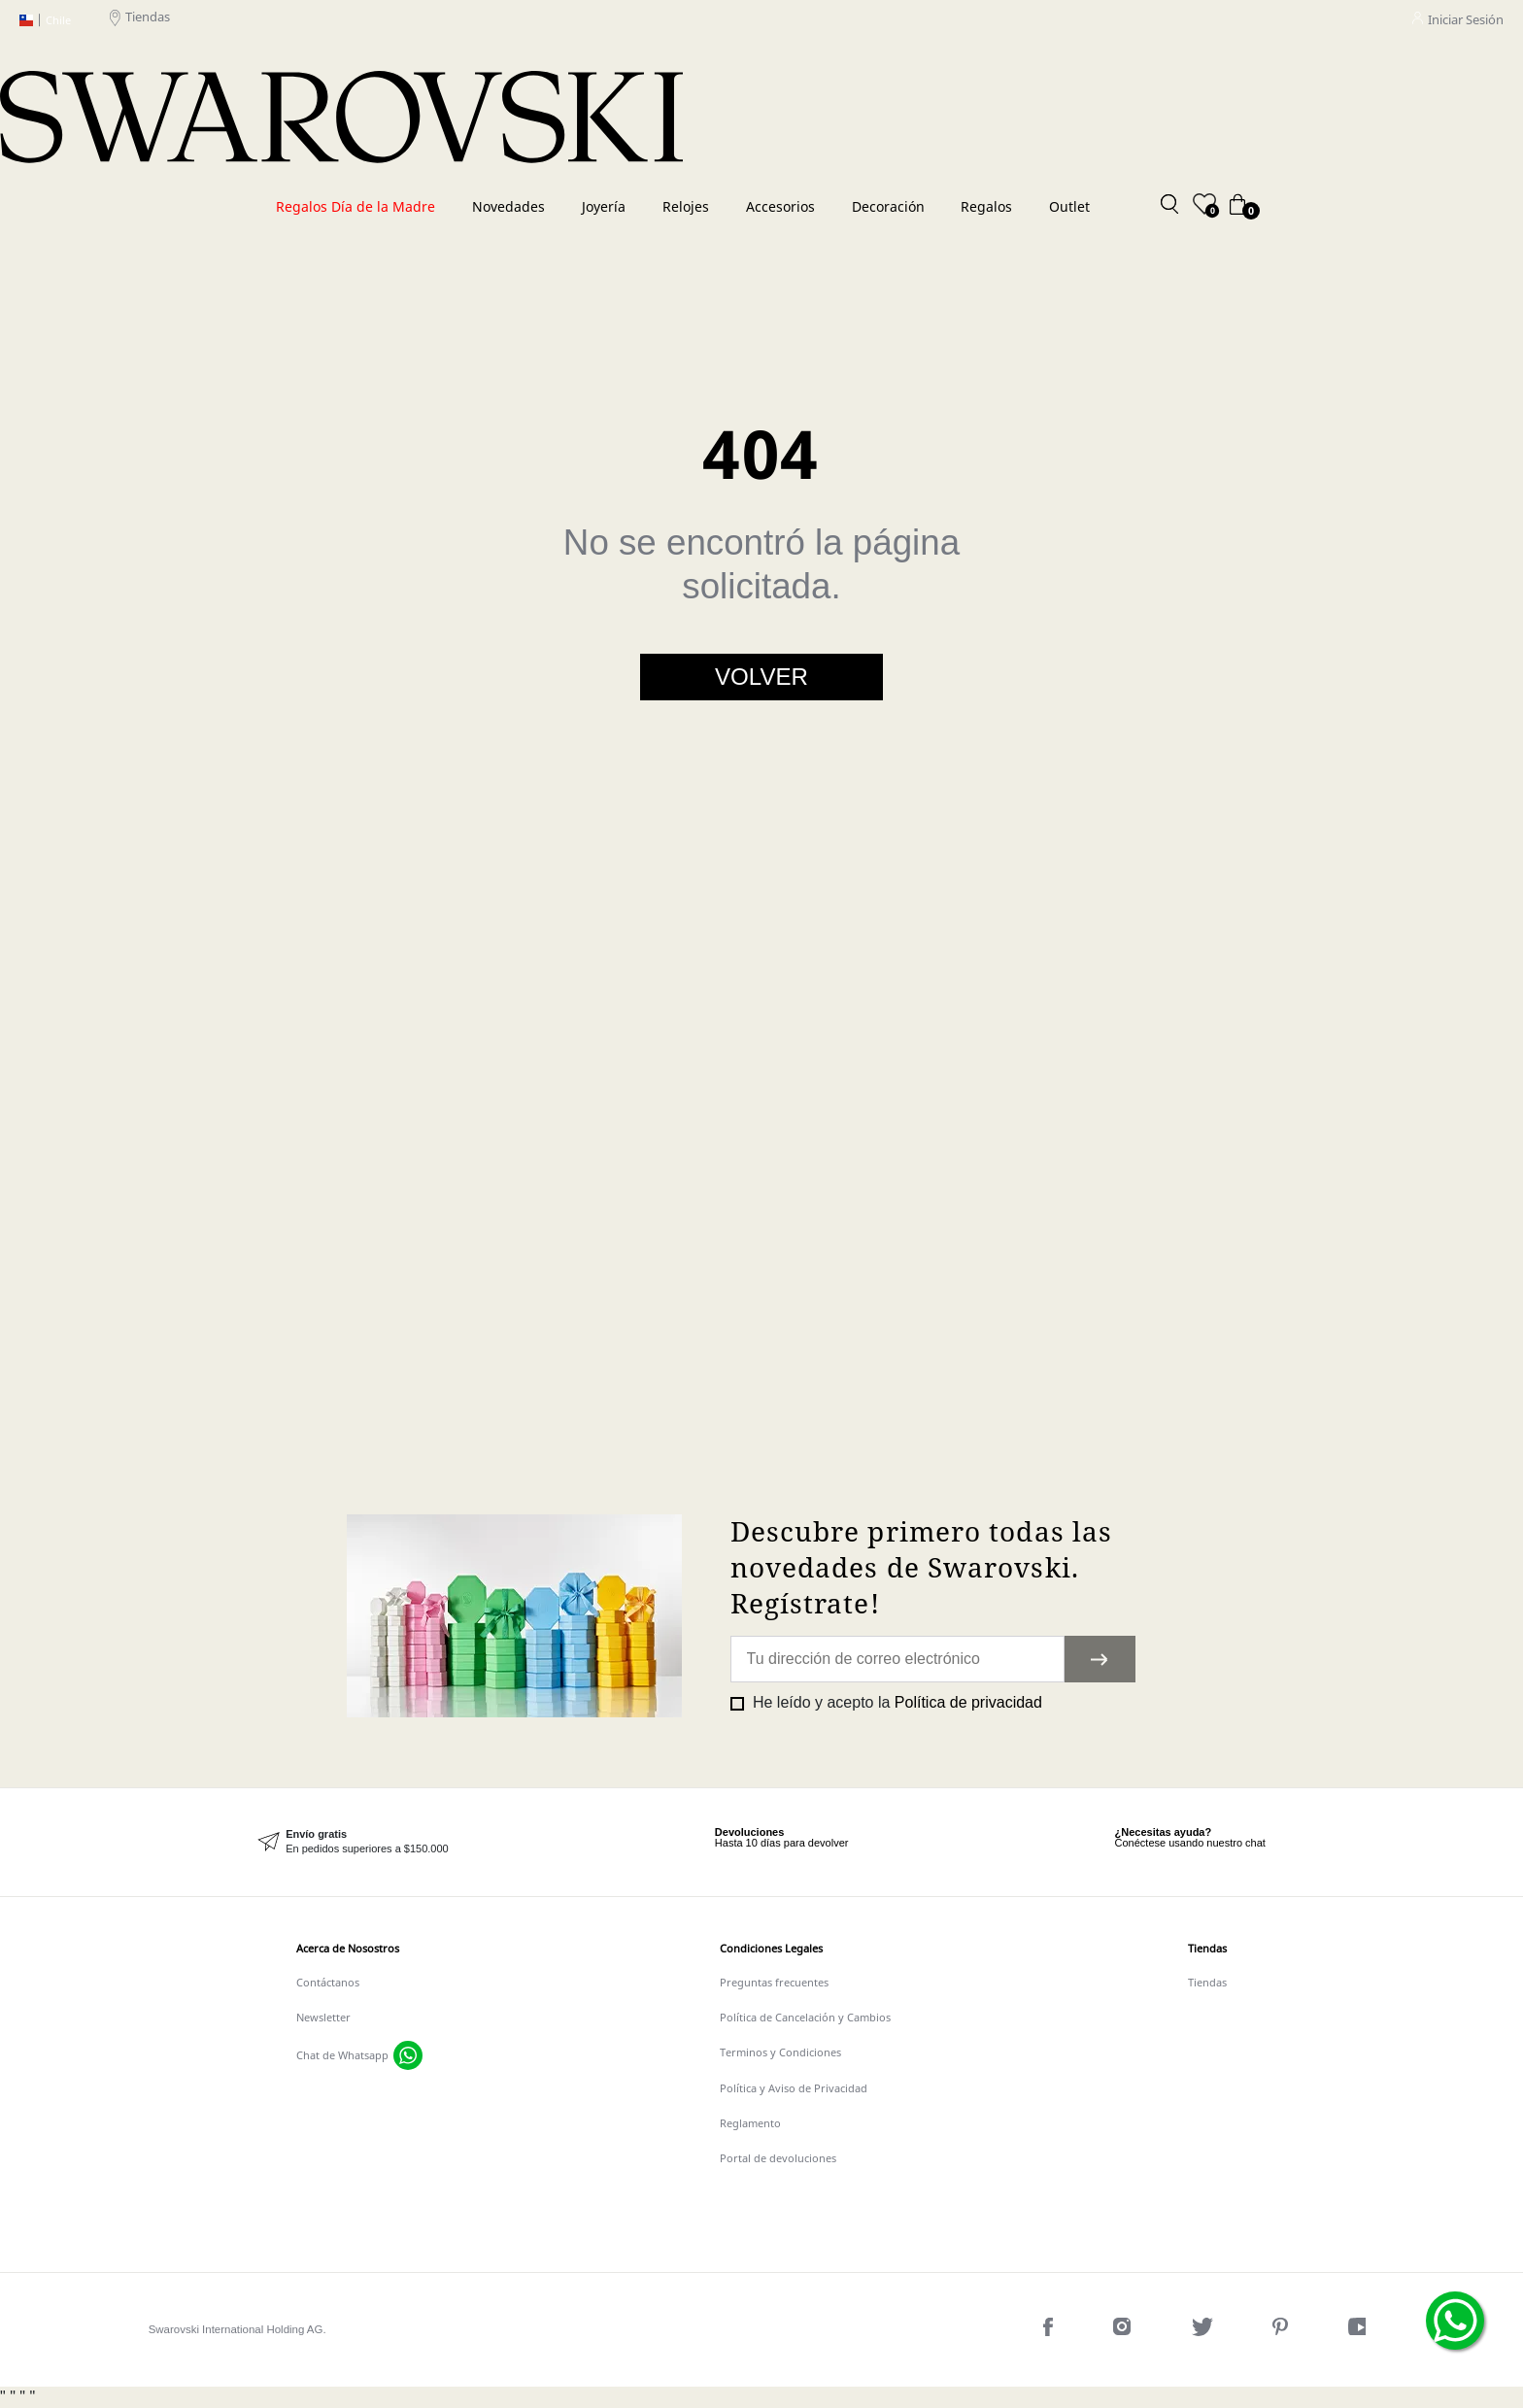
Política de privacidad (968, 1702)
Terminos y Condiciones (780, 2052)
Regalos (986, 206)
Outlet (1069, 206)
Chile (45, 20)
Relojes (685, 206)
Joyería (604, 206)
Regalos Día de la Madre (355, 206)
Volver (761, 676)
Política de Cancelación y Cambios (805, 2017)
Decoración (888, 206)
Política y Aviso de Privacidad (793, 2088)
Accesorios (780, 206)
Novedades (508, 206)
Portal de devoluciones (778, 2158)
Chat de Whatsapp (342, 2055)
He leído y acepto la (895, 1702)
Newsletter (323, 2017)
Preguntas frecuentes (774, 1982)
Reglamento (750, 2123)
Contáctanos (327, 1982)
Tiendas (140, 20)
